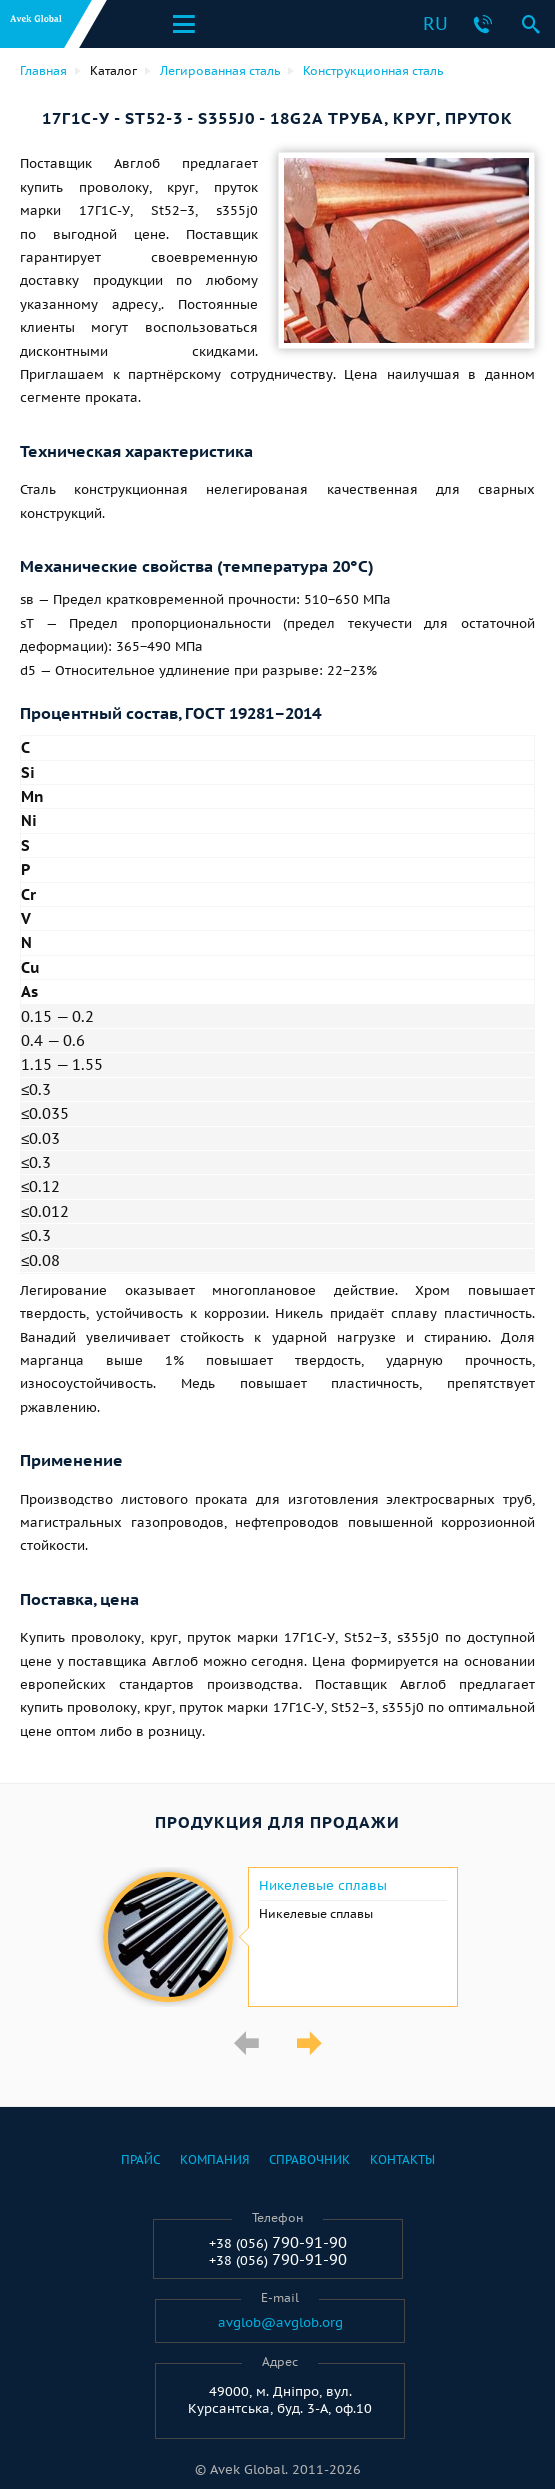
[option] (277, 1937)
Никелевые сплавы (323, 1886)
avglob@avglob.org (280, 2323)
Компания (214, 2159)
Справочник (309, 2159)
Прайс (140, 2159)
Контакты (402, 2159)
